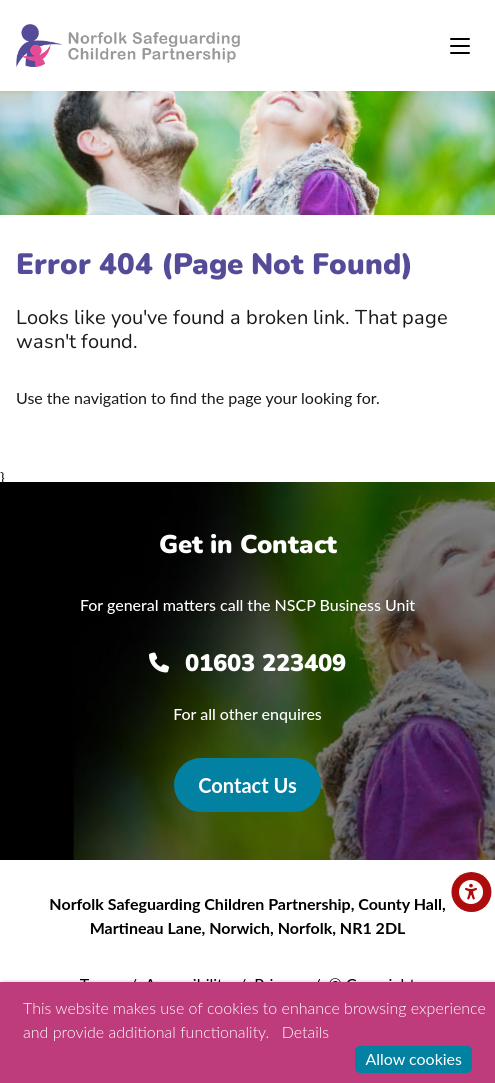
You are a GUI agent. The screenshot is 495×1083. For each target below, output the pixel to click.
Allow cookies (413, 1058)
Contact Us (247, 785)
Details (305, 1031)
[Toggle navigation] (460, 46)
